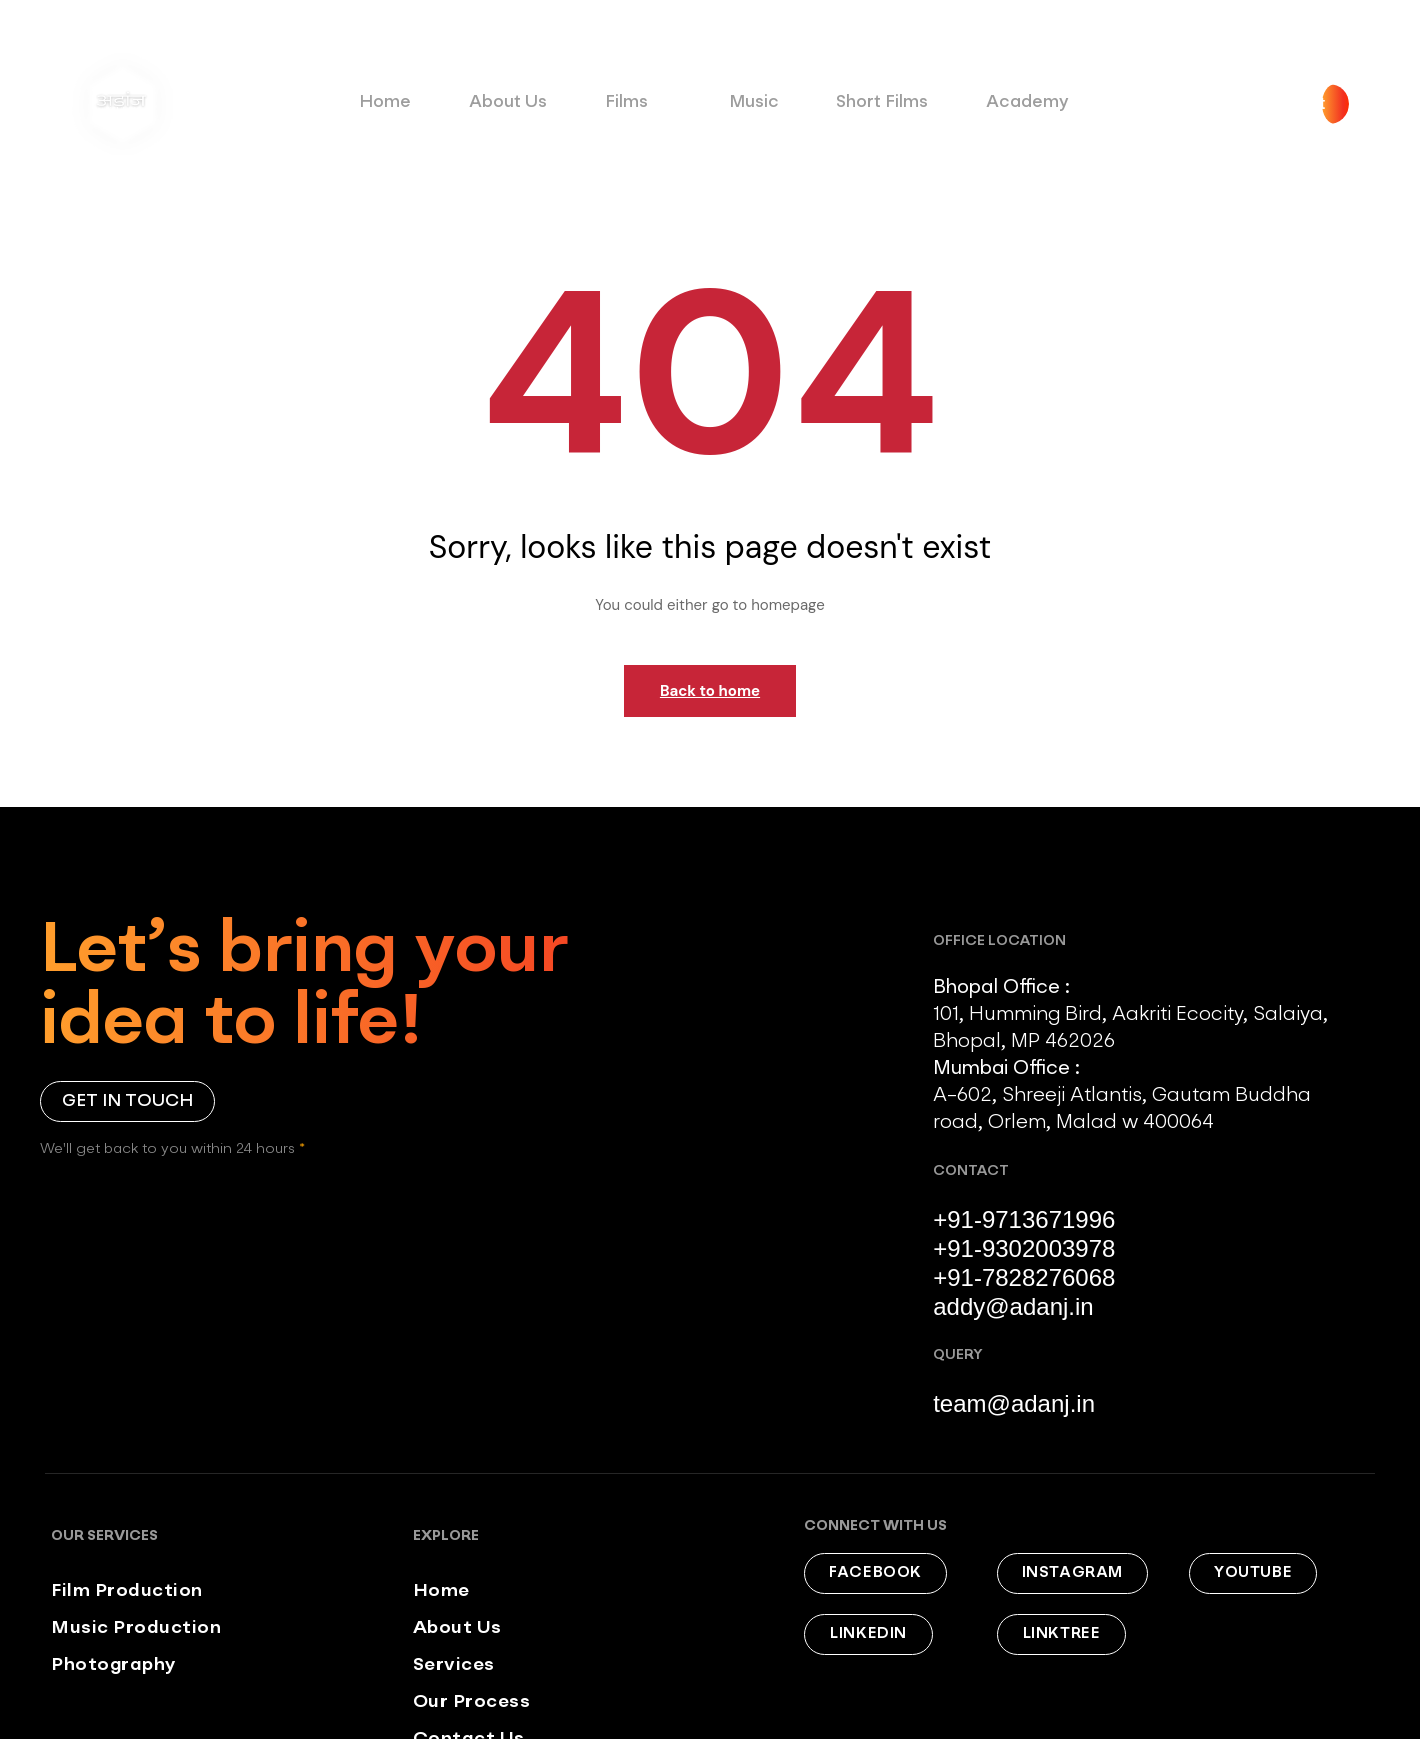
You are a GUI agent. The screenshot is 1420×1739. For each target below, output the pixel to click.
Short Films (864, 102)
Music (745, 102)
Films (636, 107)
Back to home (710, 691)
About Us (515, 102)
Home (402, 102)
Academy (998, 102)
